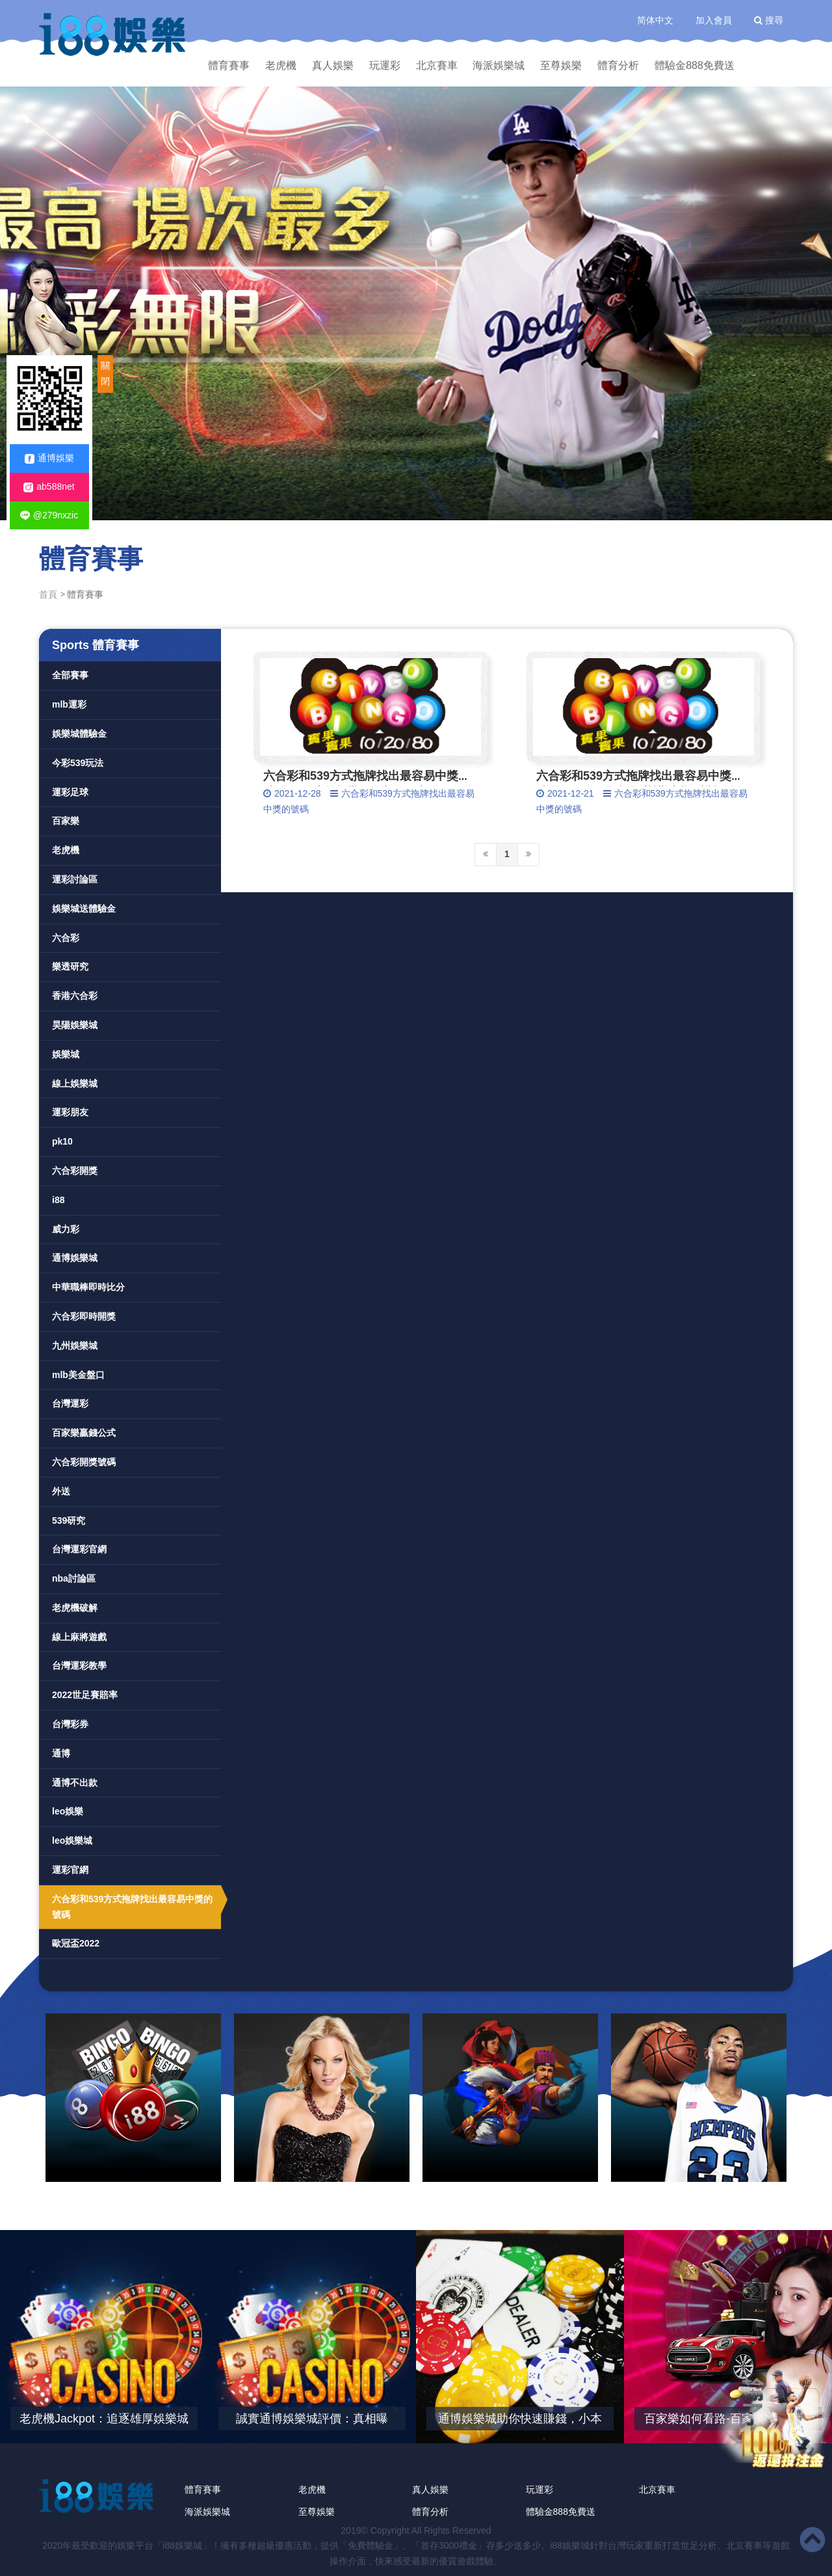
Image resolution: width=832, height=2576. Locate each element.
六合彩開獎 (75, 1170)
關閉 (105, 373)
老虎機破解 (75, 1607)
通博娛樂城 (75, 1258)
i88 (58, 1200)
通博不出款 (75, 1782)
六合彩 (65, 938)
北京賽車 (437, 65)
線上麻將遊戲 (79, 1637)
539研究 (68, 1520)
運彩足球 (70, 792)
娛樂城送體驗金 (84, 908)
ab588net (48, 486)
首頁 (48, 594)
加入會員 (714, 20)
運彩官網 (70, 1870)
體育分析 (618, 65)
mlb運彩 (69, 704)
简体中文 (655, 20)
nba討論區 (74, 1578)
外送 (61, 1491)
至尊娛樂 (561, 65)
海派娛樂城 (499, 65)
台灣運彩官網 (79, 1549)
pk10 (62, 1141)
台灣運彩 (70, 1403)
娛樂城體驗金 (79, 733)
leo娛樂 (67, 1811)
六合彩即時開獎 (84, 1316)
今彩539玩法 (77, 763)
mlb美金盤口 (78, 1375)
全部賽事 (70, 675)
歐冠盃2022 (75, 1943)
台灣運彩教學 (79, 1665)
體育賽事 (229, 65)
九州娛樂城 (75, 1345)
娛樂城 (65, 1054)
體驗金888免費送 (694, 65)
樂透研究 (70, 966)
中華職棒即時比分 (88, 1287)
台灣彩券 (70, 1724)
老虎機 (280, 65)
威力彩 (65, 1229)
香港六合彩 (75, 995)
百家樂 (65, 821)
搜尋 (768, 20)
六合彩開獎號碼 (84, 1462)
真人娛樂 (333, 65)
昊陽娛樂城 (75, 1025)
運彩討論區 (75, 879)
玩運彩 (384, 65)
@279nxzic (49, 515)
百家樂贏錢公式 (84, 1432)
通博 (61, 1753)
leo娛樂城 (72, 1840)
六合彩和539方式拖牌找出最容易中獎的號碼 (132, 1907)
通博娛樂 (49, 458)
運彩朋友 (70, 1112)
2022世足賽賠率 (85, 1695)
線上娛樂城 (75, 1083)
